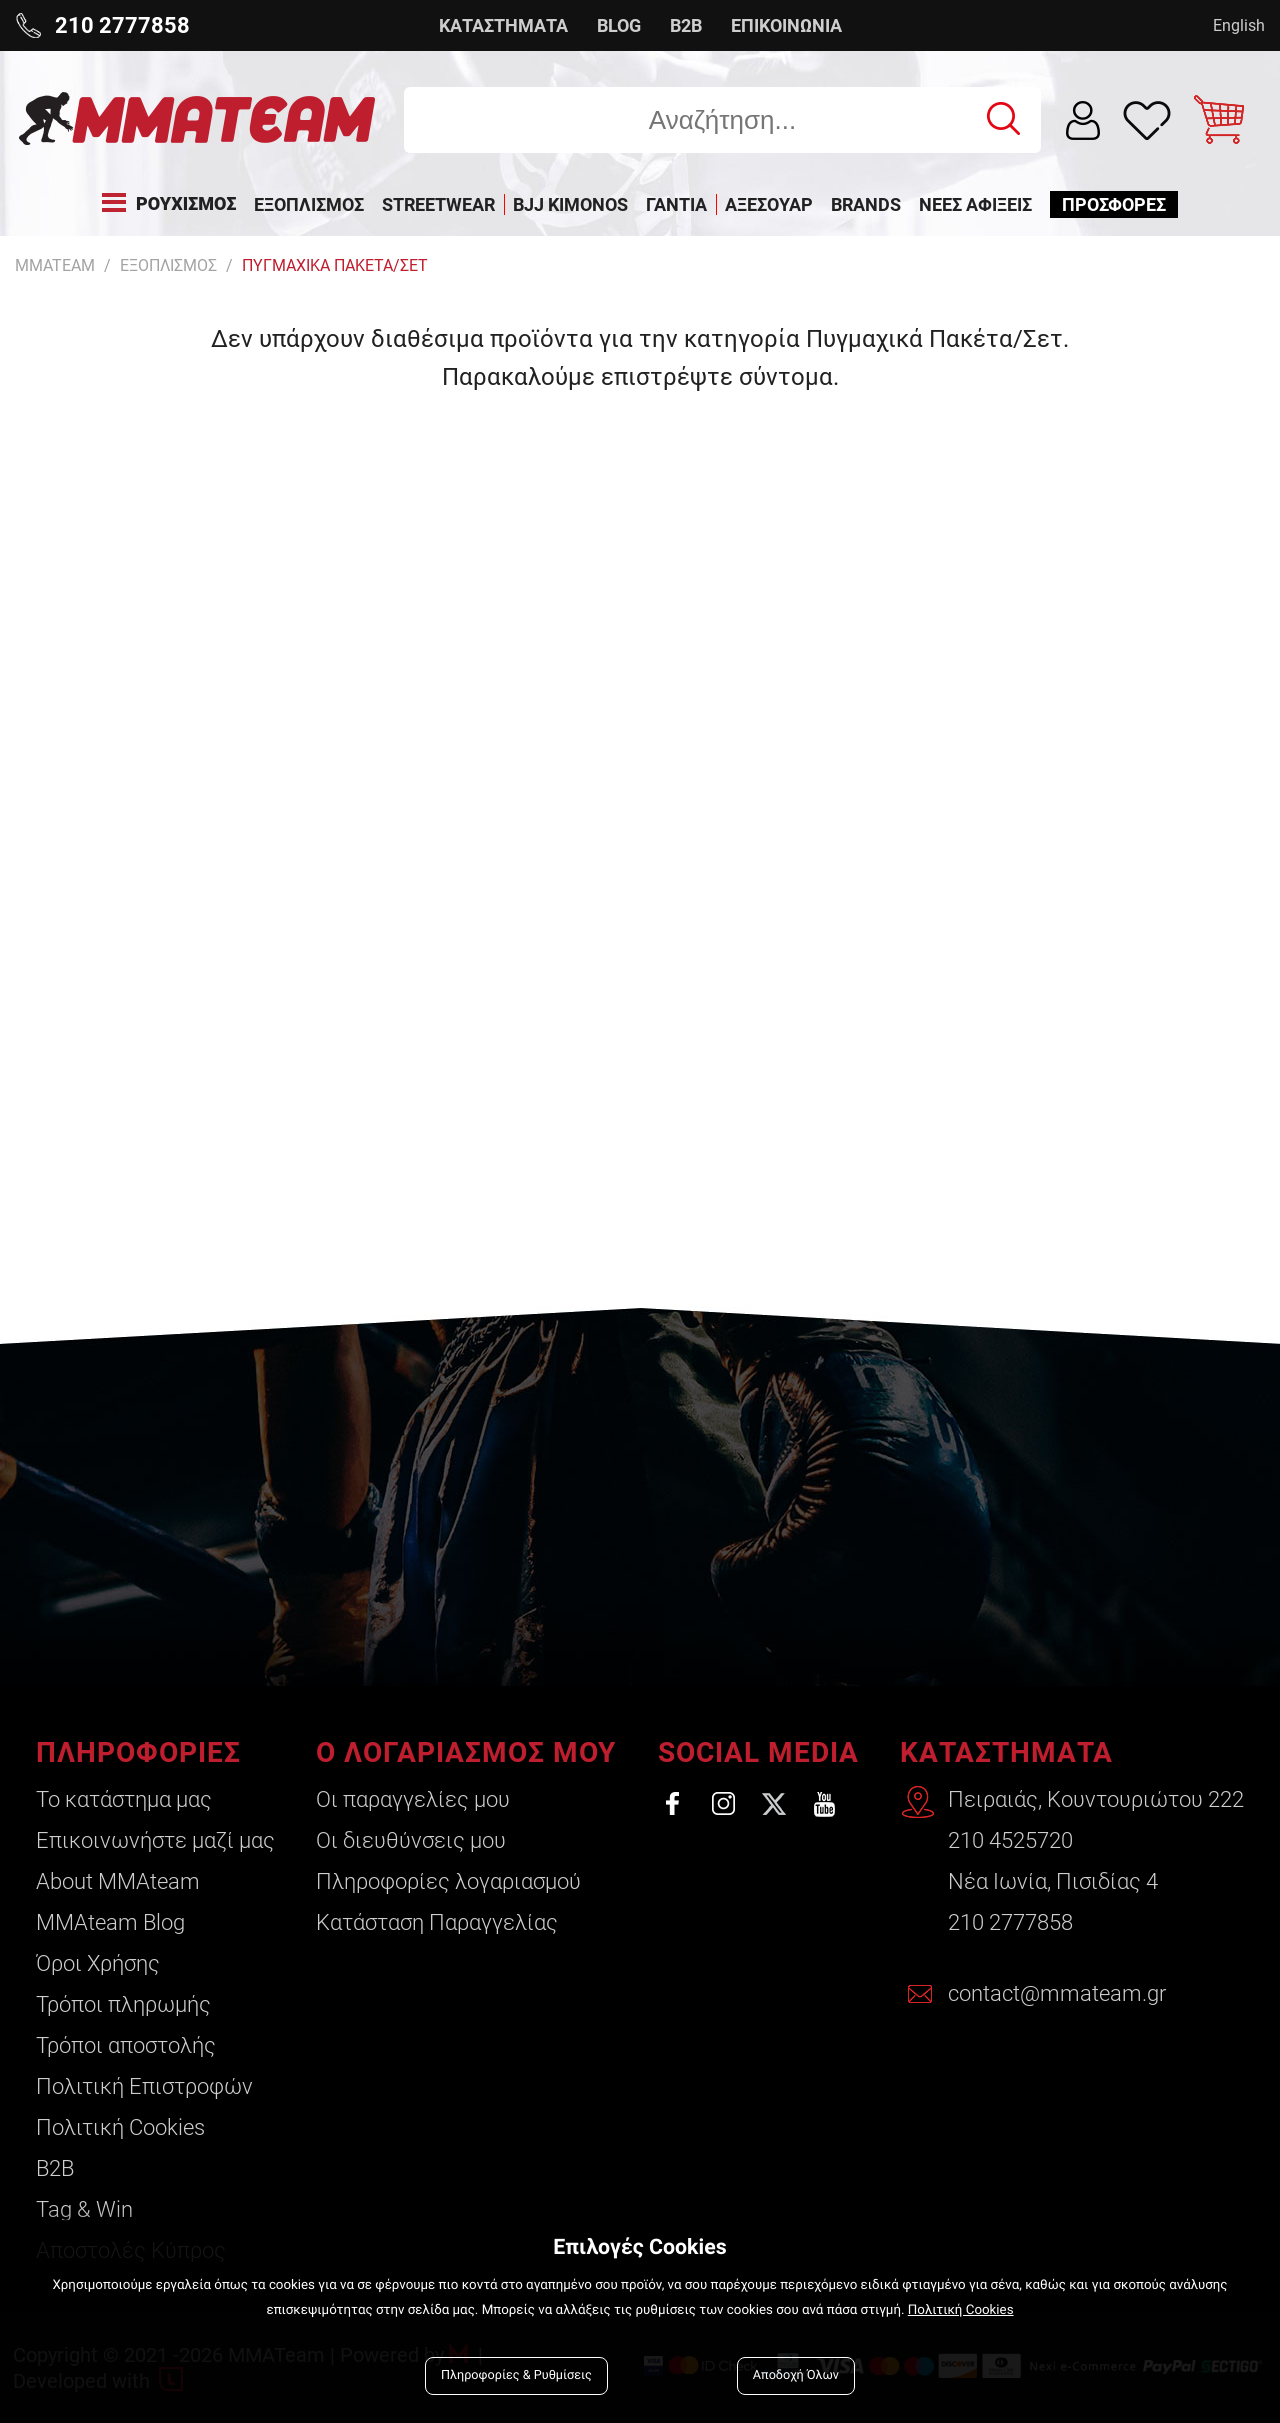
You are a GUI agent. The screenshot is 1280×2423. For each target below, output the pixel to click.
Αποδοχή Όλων (796, 2375)
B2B (686, 25)
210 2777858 (1010, 1922)
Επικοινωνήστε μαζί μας (155, 1840)
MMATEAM (55, 265)
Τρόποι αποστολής (126, 2045)
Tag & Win (84, 2209)
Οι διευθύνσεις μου (411, 1840)
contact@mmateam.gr (1057, 1993)
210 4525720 (1010, 1840)
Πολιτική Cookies (120, 2127)
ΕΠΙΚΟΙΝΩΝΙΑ (786, 25)
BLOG (619, 25)
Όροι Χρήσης (98, 1963)
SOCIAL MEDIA (758, 1752)
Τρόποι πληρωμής (123, 2004)
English (1239, 25)
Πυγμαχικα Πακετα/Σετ (335, 265)
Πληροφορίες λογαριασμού (448, 1881)
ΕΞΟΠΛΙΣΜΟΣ (168, 265)
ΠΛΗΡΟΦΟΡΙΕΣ (138, 1752)
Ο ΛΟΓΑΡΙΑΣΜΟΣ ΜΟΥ (466, 1752)
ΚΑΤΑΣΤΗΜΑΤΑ (503, 25)
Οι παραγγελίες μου (413, 1799)
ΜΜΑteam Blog (110, 1922)
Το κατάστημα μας (124, 1799)
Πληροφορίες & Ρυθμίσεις (516, 2375)
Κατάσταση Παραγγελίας (437, 1922)
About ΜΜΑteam (118, 1881)
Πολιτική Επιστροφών (144, 2086)
